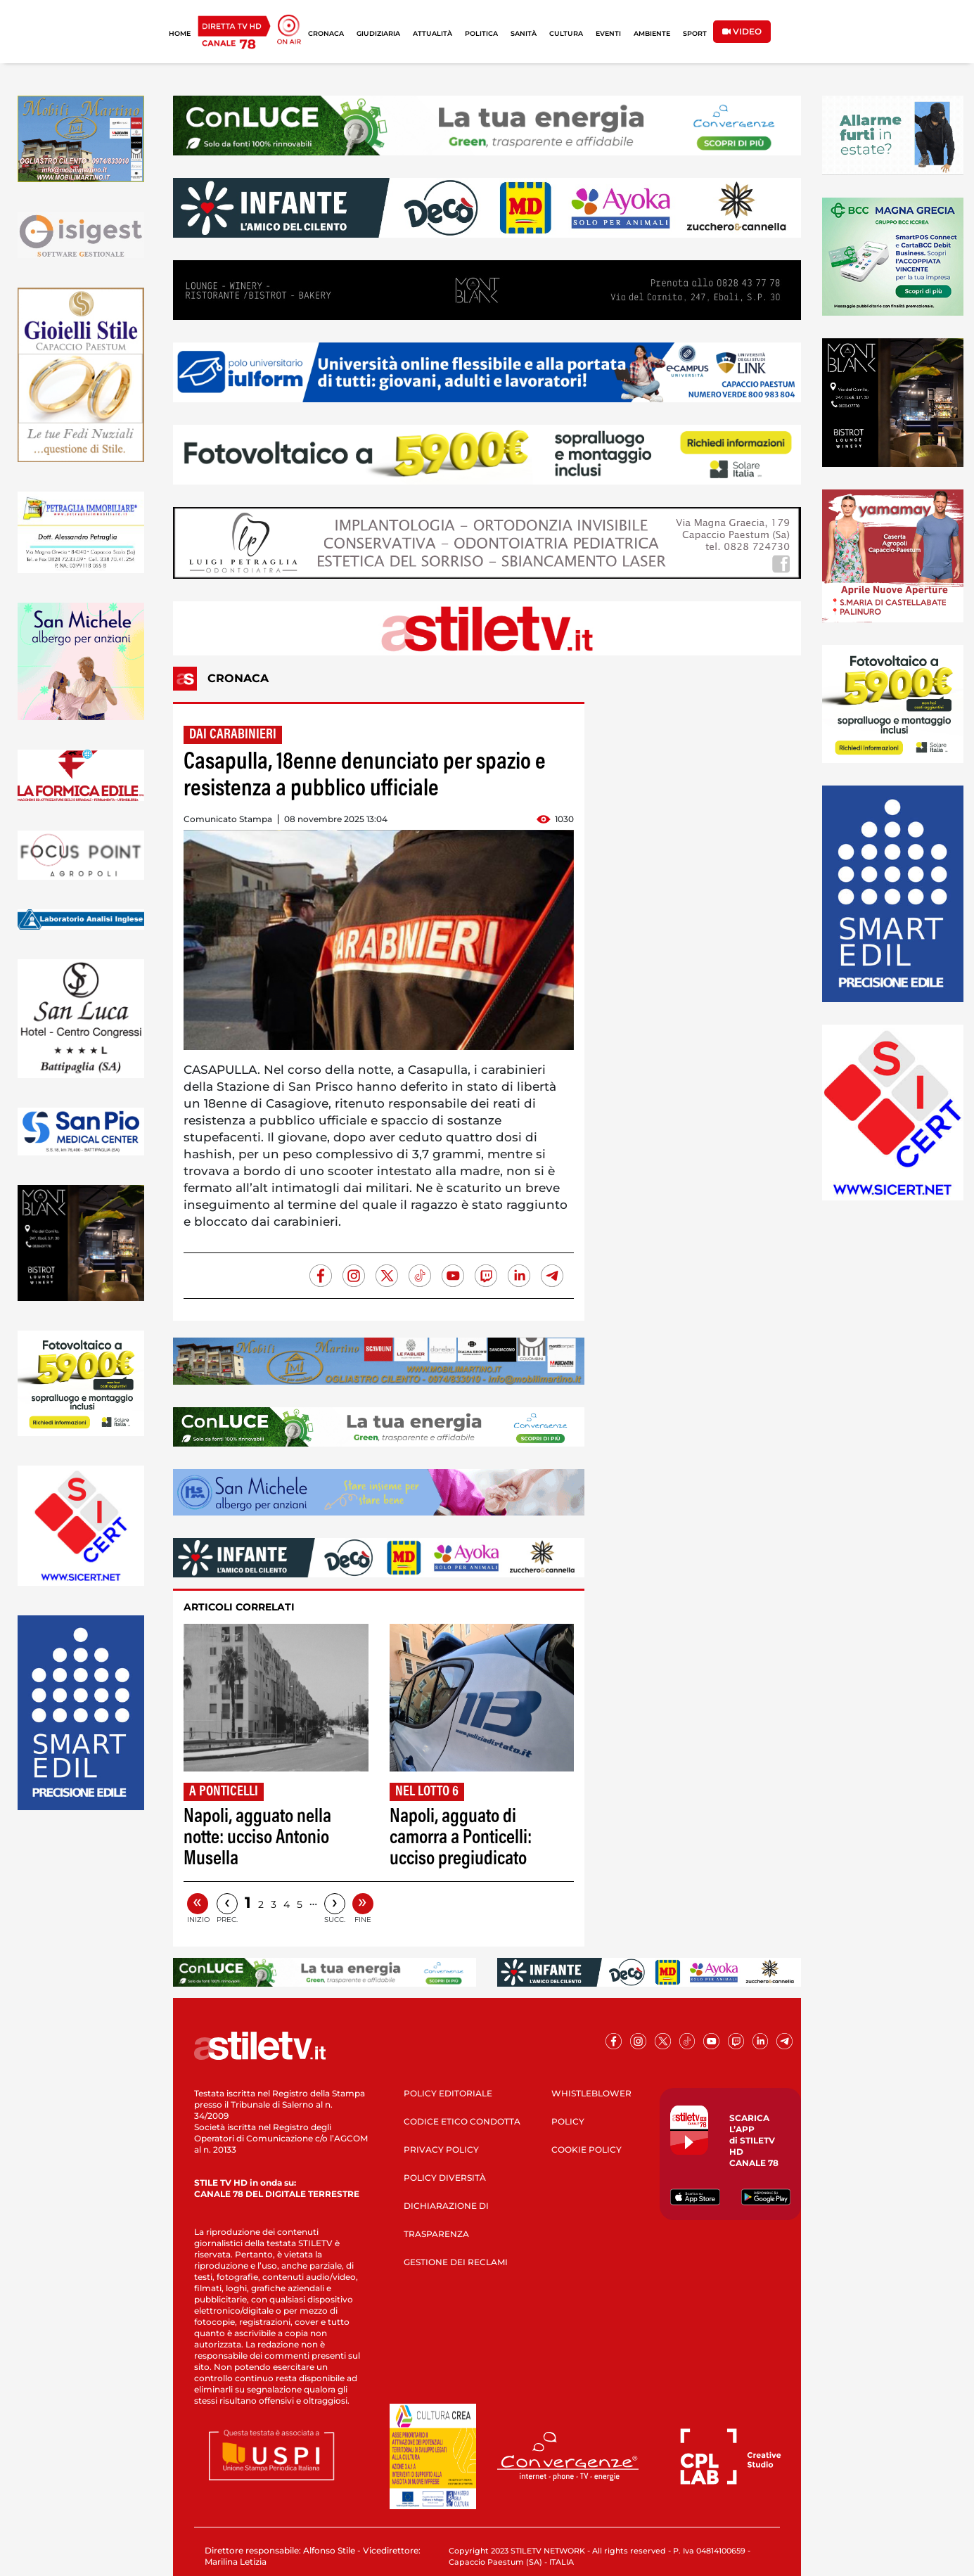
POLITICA (481, 33)
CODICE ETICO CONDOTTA (462, 2121)
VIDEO (742, 31)
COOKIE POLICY (586, 2149)
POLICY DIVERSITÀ (445, 2177)
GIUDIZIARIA (378, 33)
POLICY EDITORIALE (448, 2093)
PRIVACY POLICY (441, 2149)
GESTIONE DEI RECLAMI (456, 2262)
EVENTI (608, 33)
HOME (180, 33)
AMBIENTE (652, 33)
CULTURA (566, 33)
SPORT (695, 33)
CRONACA (326, 33)
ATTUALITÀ (432, 33)
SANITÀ (524, 33)
